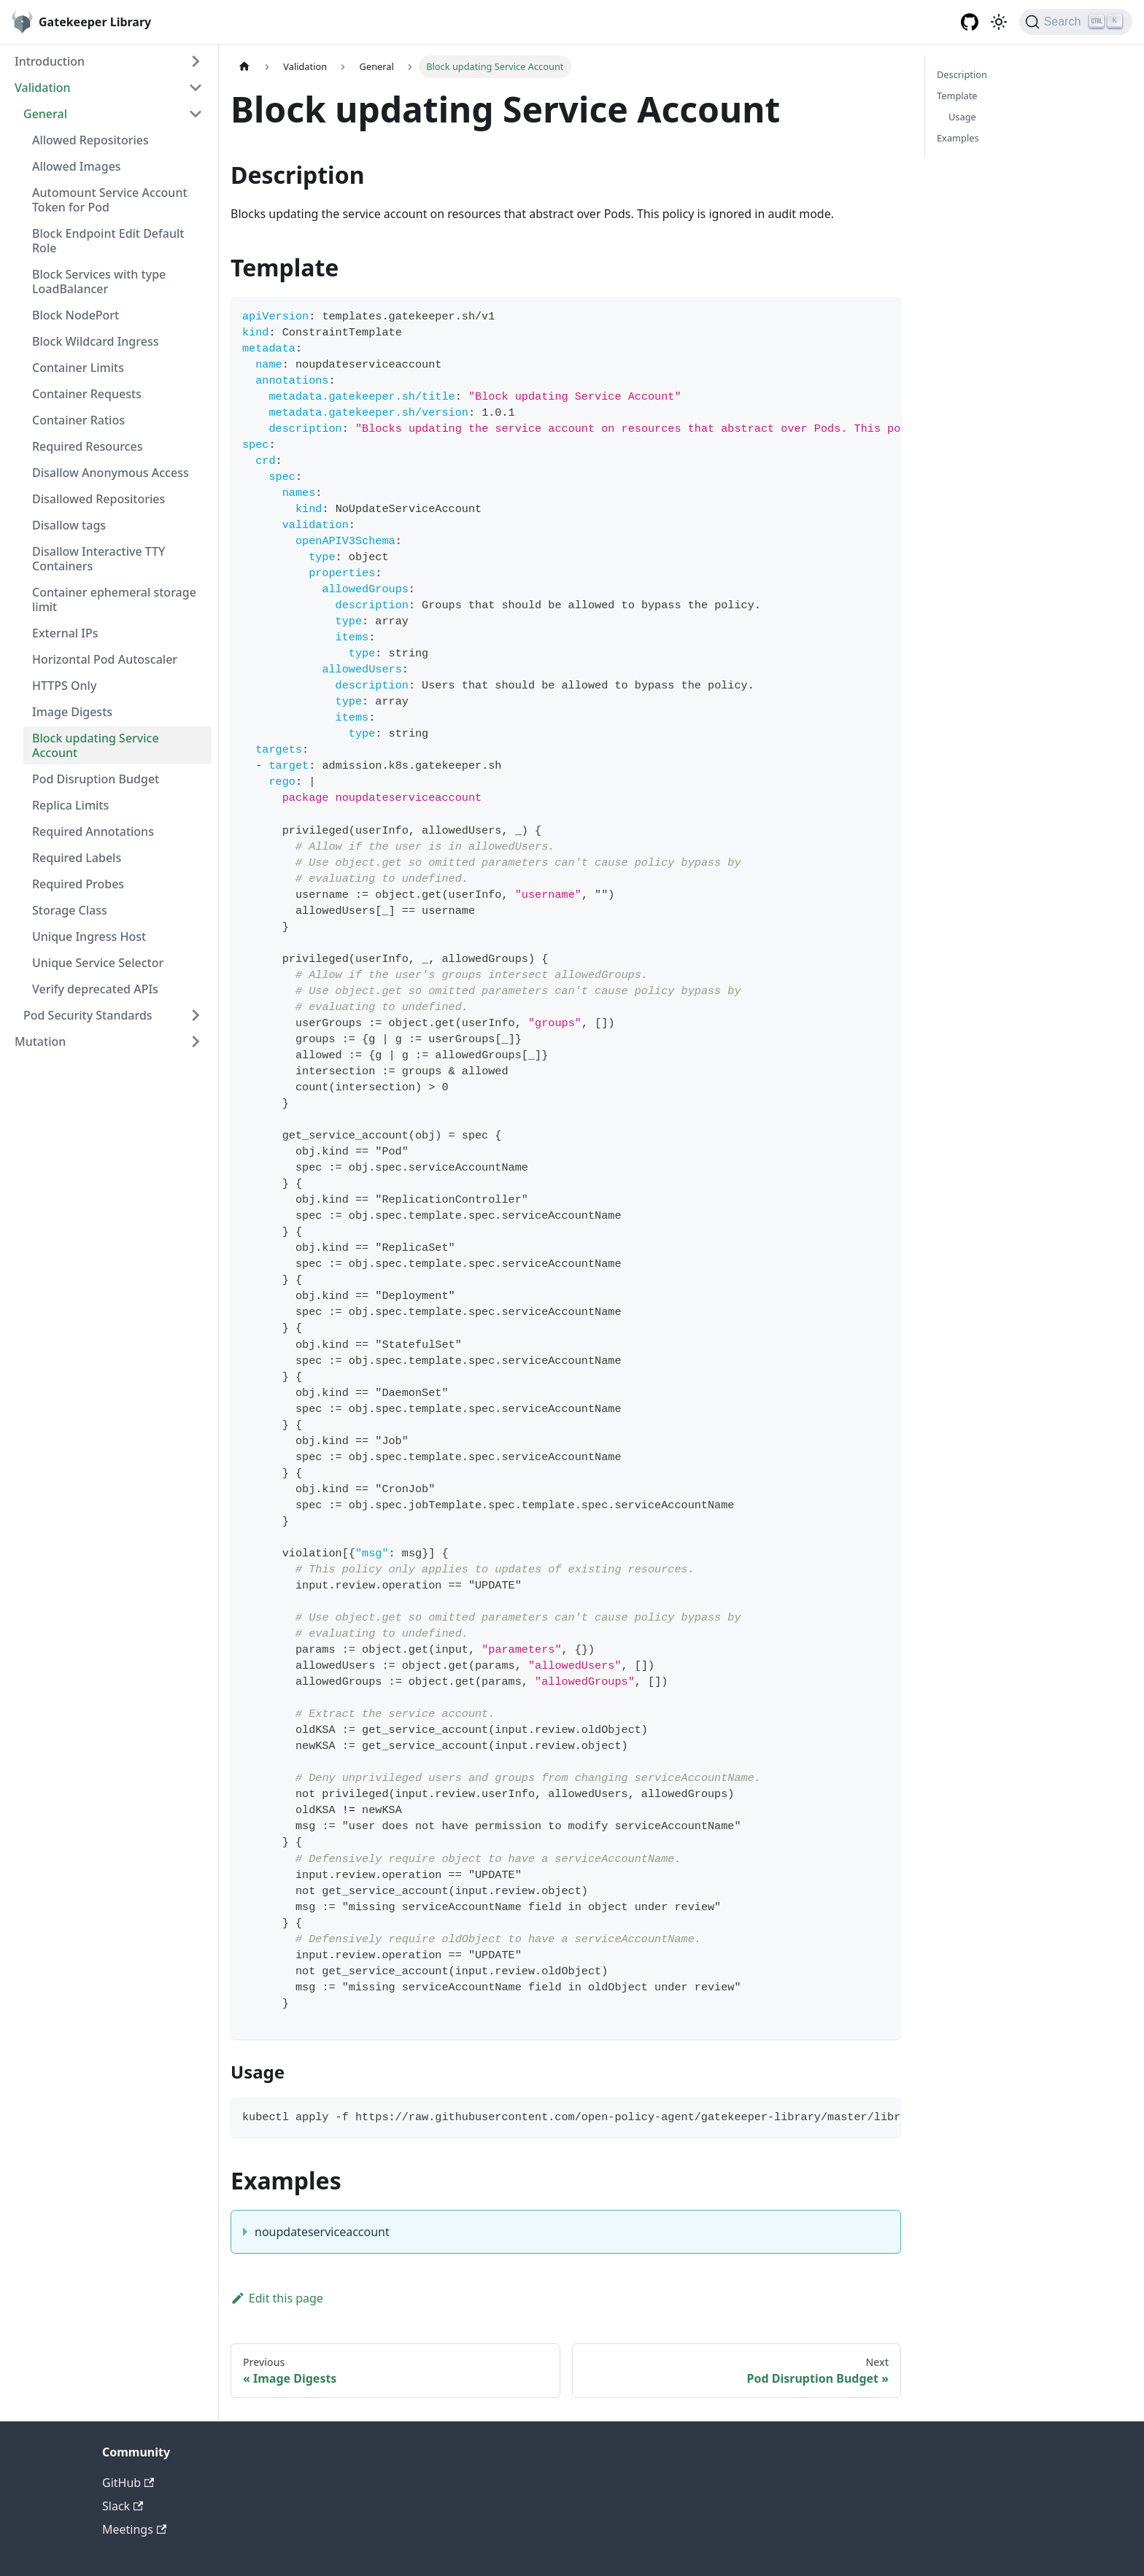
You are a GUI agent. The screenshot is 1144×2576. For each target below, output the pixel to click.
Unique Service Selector (97, 963)
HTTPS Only (64, 686)
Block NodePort (75, 315)
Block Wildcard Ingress (95, 341)
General (45, 114)
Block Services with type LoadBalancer (99, 281)
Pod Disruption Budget (95, 779)
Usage (962, 116)
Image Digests (72, 712)
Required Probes (78, 884)
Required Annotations (93, 831)
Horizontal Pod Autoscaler (104, 659)
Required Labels (76, 858)
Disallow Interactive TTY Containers (98, 558)
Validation (43, 87)
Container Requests (87, 394)
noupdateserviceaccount (322, 2232)
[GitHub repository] (969, 22)
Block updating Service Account (95, 745)
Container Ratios (78, 420)
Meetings (134, 2529)
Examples (958, 137)
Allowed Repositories (90, 140)
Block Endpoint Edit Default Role (108, 240)
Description (962, 74)
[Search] (1075, 22)
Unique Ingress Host (89, 936)
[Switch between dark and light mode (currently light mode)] (998, 22)
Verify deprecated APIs (95, 989)
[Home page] (244, 66)
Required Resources (87, 446)
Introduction (50, 61)
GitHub (128, 2483)
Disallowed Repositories (98, 499)
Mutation (40, 1041)
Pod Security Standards (87, 1015)
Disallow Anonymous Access (110, 473)
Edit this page (277, 2298)
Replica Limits (70, 805)
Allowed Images (76, 166)
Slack (122, 2506)
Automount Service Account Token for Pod (110, 200)
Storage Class (69, 910)
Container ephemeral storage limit (114, 599)
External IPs (65, 633)
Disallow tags (69, 525)
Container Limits (78, 368)
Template (957, 95)
